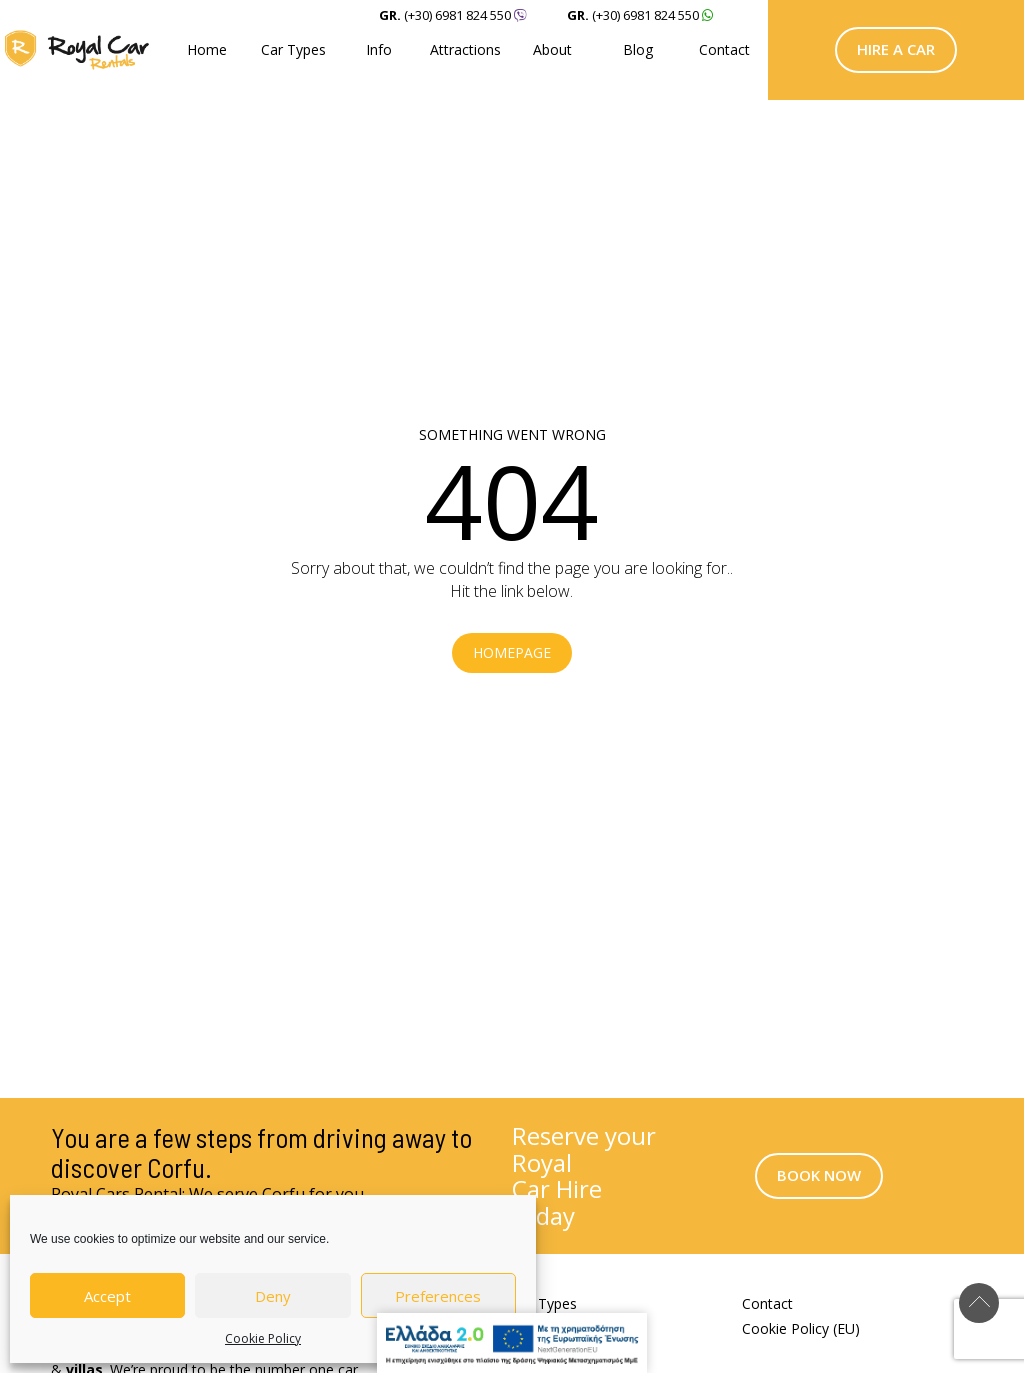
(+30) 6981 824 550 (645, 15)
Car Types (293, 49)
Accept (107, 1296)
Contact (724, 49)
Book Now (819, 1175)
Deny (273, 1296)
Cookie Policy (263, 1338)
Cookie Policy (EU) (801, 1328)
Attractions (465, 49)
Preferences (438, 1296)
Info (379, 49)
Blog (638, 49)
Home (207, 49)
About (552, 49)
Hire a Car (896, 49)
